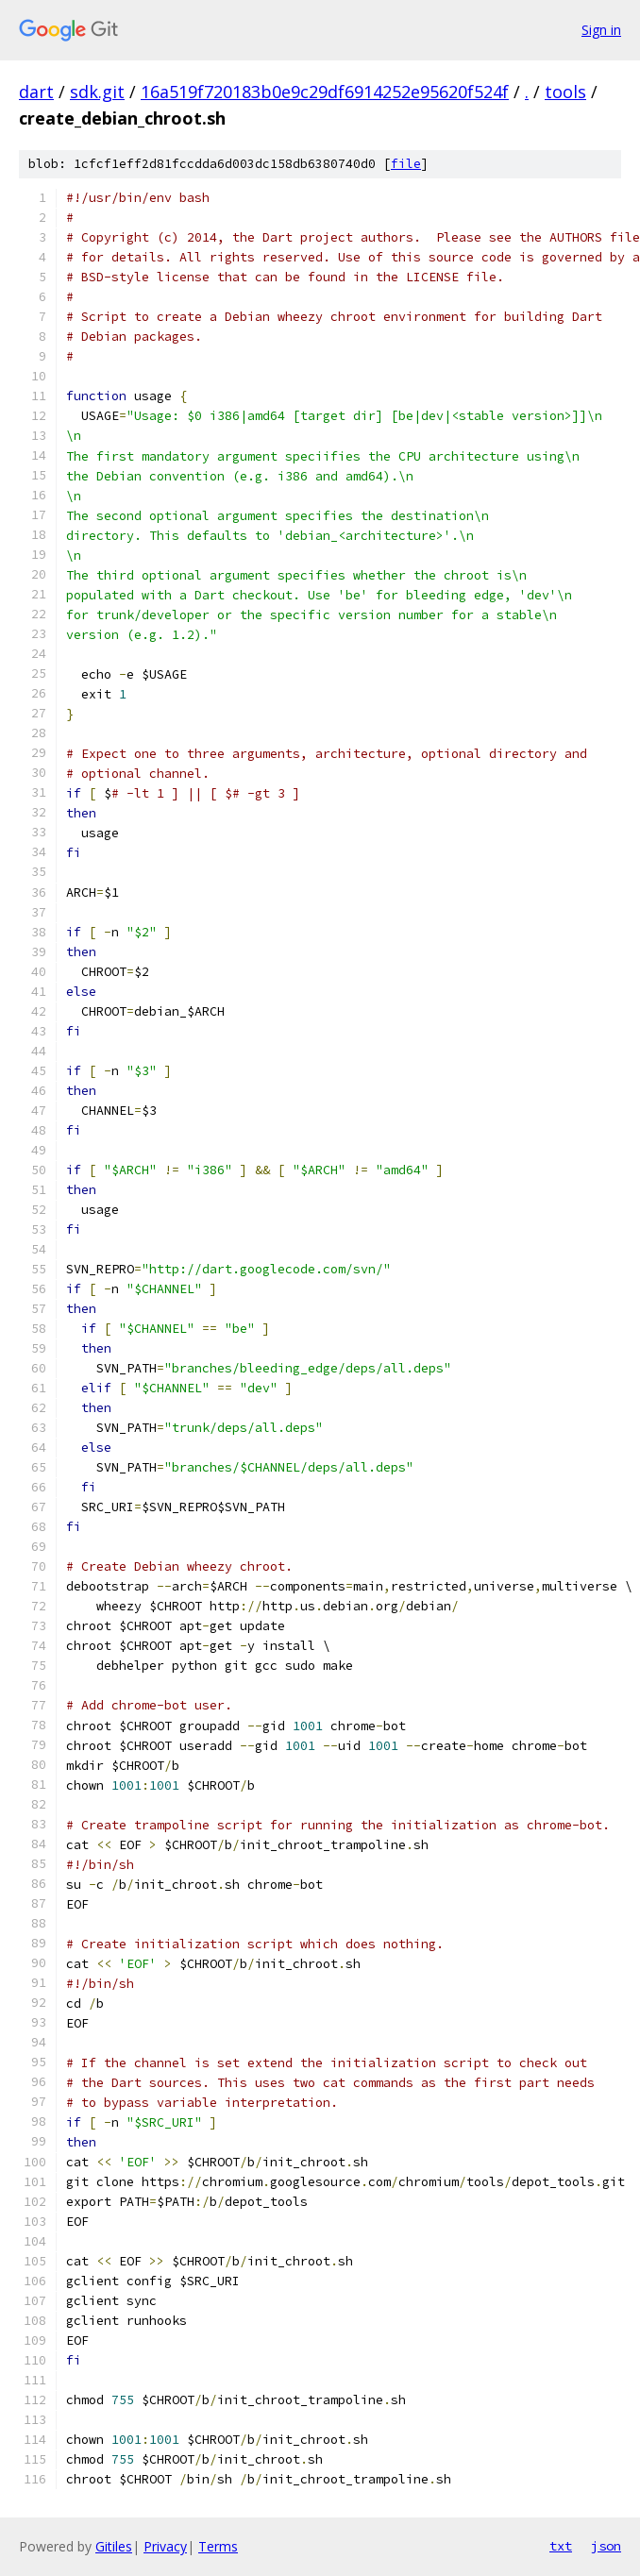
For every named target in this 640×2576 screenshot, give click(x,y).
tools (565, 91)
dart (36, 91)
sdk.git (97, 91)
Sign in (601, 30)
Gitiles (113, 2546)
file (406, 164)
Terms (218, 2546)
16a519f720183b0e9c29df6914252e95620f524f (325, 91)
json (606, 2545)
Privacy (165, 2546)
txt (560, 2545)
